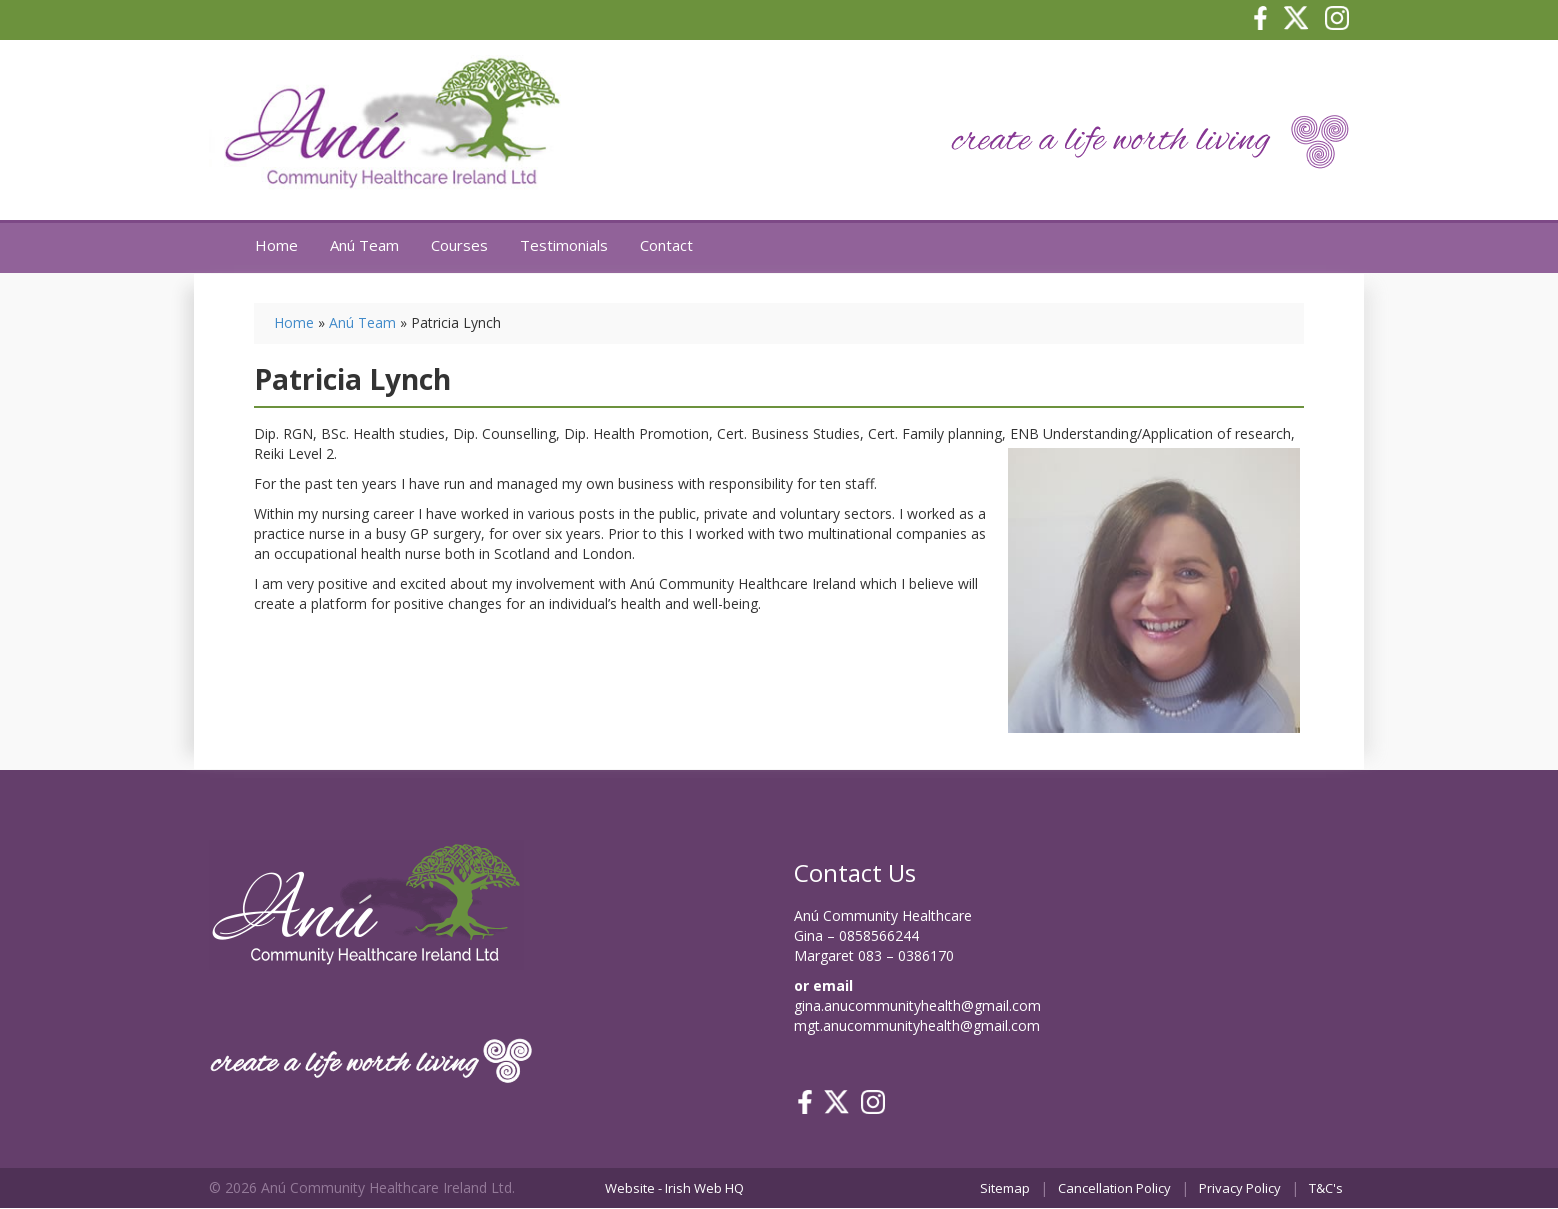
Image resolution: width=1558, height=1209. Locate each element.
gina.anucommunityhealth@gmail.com (917, 1005)
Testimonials (564, 245)
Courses (459, 245)
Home (276, 245)
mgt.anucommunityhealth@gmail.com (917, 1025)
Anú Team (364, 245)
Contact (666, 245)
